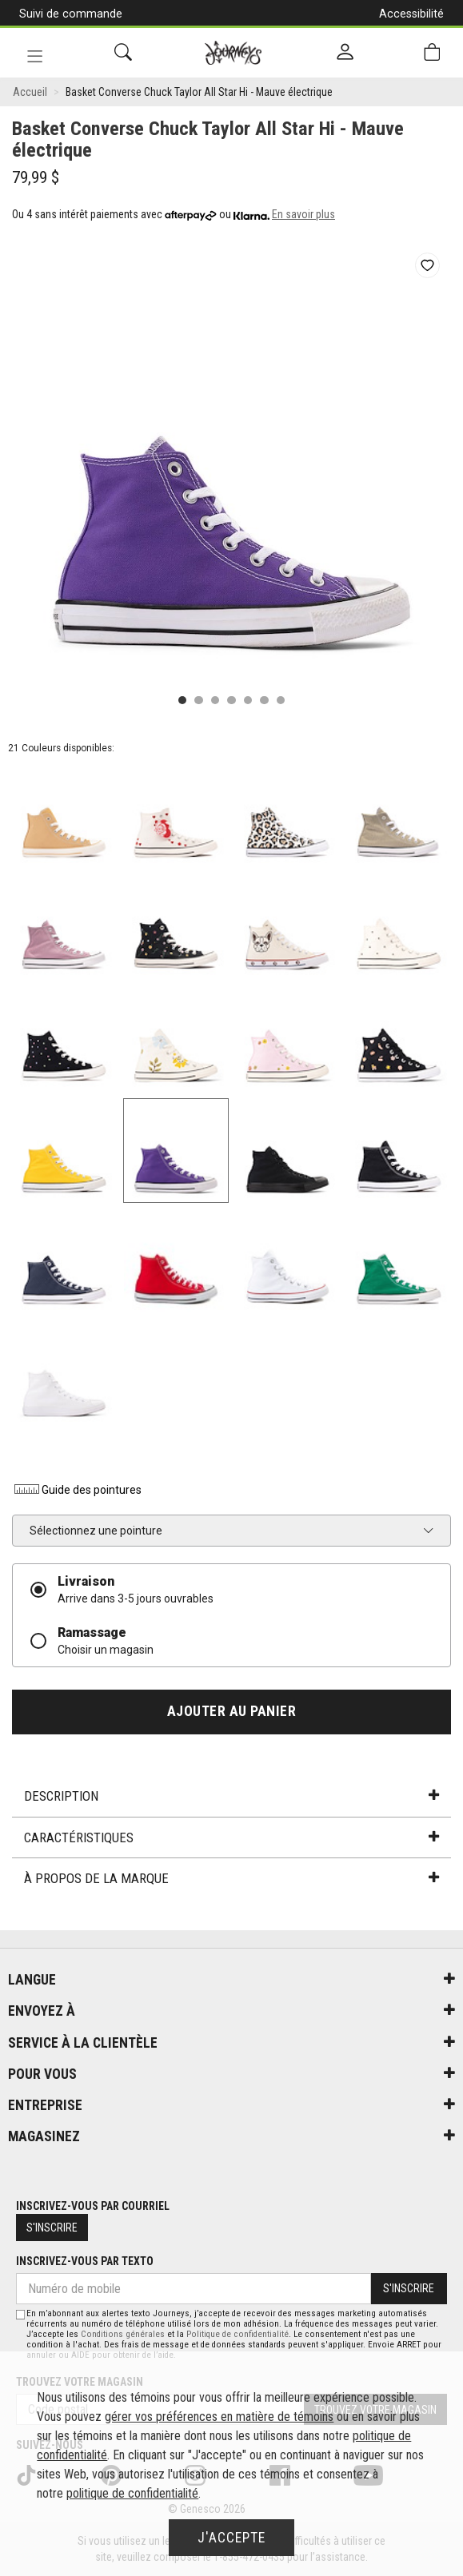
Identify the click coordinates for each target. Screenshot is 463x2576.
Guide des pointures (77, 1489)
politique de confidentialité (132, 2493)
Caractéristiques (231, 1837)
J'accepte (231, 2538)
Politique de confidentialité (237, 2334)
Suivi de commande (70, 13)
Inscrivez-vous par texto (85, 2261)
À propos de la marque (231, 1878)
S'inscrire (52, 2227)
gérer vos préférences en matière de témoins (219, 2416)
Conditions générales (123, 2334)
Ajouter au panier (232, 1711)
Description (231, 1796)
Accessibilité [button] (411, 13)
